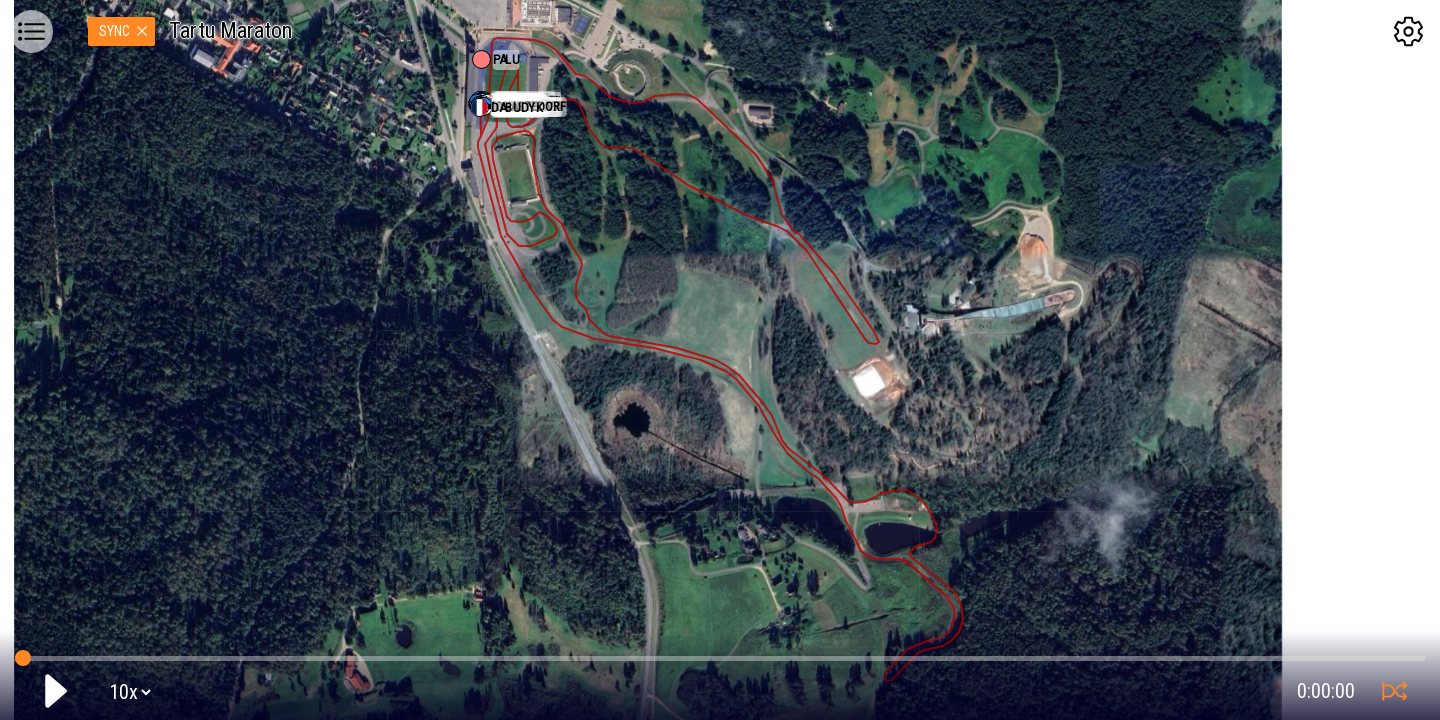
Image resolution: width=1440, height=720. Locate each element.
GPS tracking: (719, 654)
